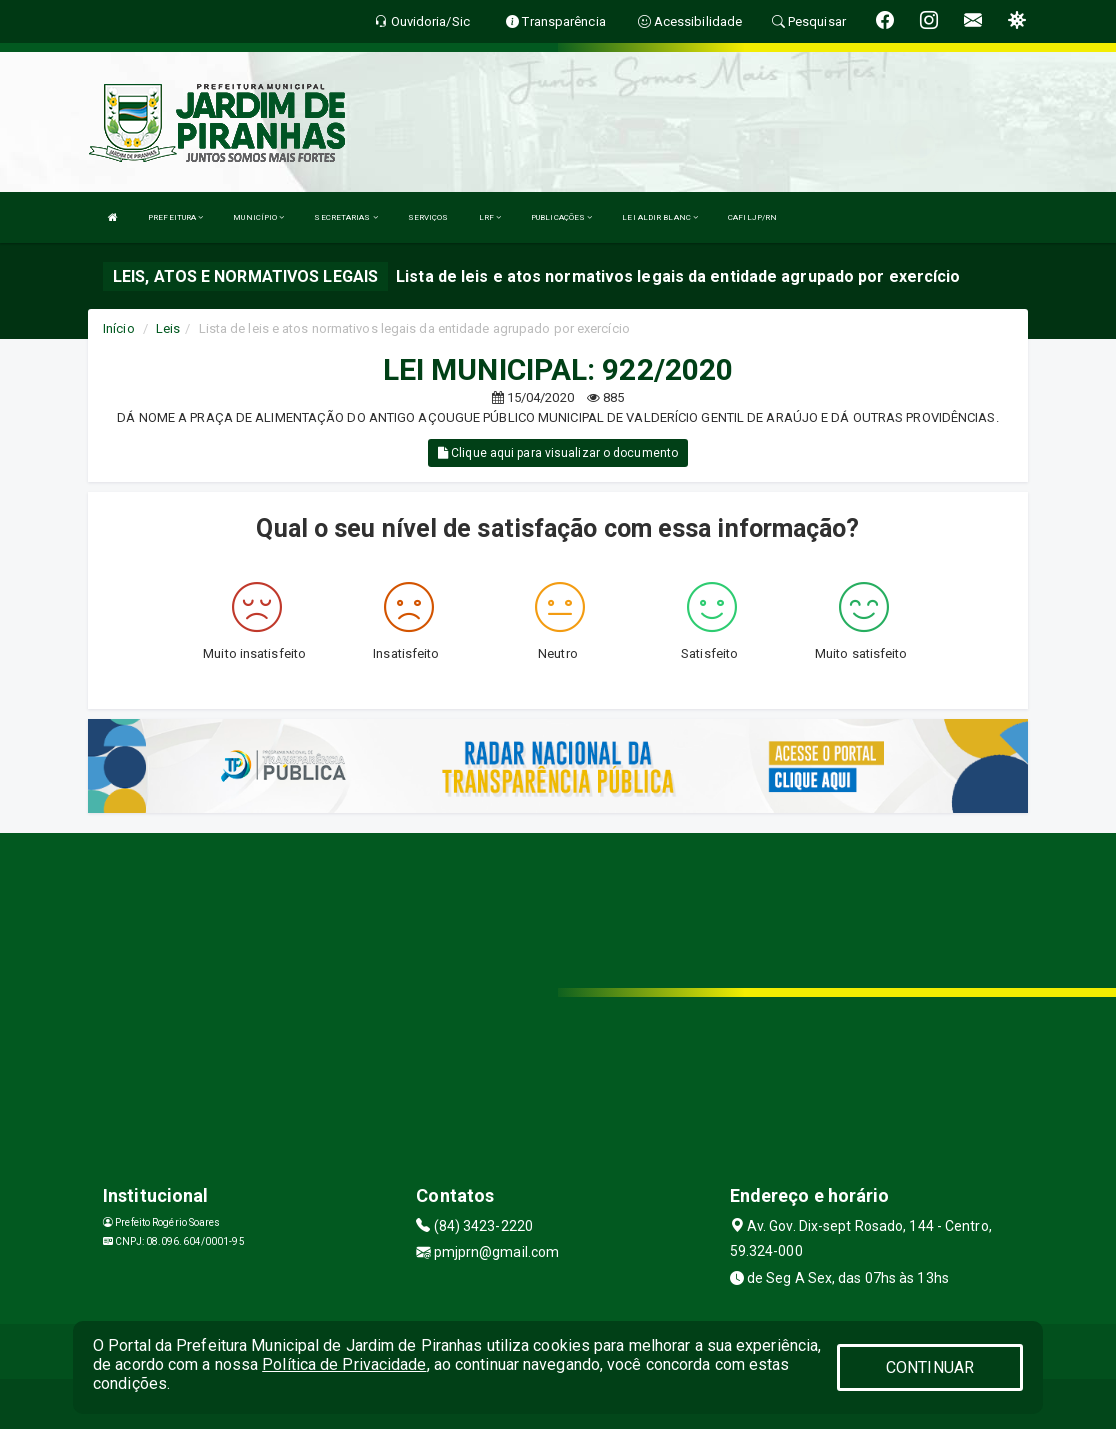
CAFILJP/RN (752, 217)
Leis (168, 328)
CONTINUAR (930, 1367)
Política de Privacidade (344, 1364)
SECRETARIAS (345, 217)
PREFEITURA (175, 217)
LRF (490, 217)
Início (119, 328)
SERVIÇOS (428, 217)
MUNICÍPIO (258, 217)
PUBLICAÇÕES (561, 217)
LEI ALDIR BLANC (660, 217)
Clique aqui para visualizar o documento (558, 453)
